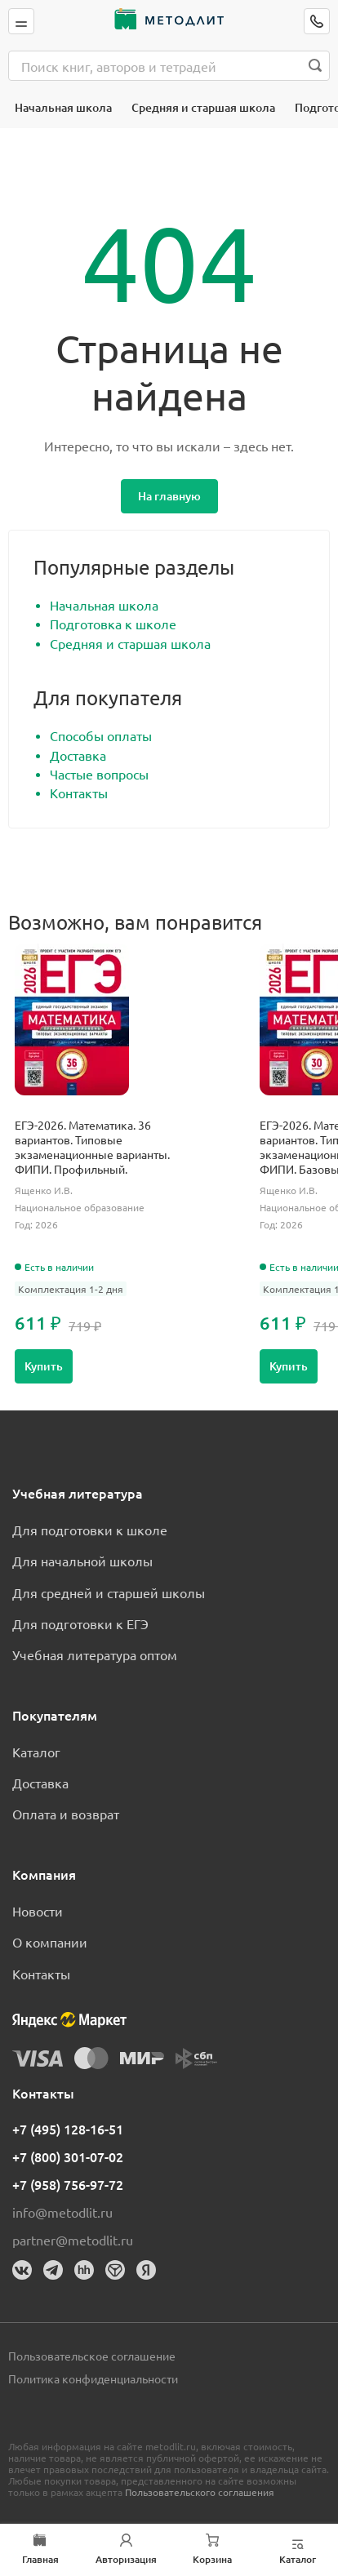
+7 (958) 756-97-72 (67, 2184)
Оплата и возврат (65, 1813)
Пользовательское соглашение (92, 2355)
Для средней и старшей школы (108, 1592)
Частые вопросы (99, 774)
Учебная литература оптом (94, 1654)
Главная (40, 2559)
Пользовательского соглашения (199, 2491)
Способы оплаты (101, 735)
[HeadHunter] (84, 2270)
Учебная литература (77, 1493)
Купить (43, 1366)
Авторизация (126, 2559)
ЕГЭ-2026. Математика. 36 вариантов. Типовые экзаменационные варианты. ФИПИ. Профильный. (92, 1146)
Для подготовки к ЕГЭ (80, 1623)
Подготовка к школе (113, 623)
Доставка (78, 755)
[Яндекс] (146, 2270)
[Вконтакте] (22, 2270)
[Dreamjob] (115, 2270)
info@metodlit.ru (62, 2212)
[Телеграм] (53, 2270)
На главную (169, 496)
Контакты (79, 792)
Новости (37, 1911)
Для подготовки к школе (89, 1529)
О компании (49, 1942)
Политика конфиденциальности (93, 2378)
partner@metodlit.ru (72, 2239)
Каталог (36, 1751)
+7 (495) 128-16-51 (67, 2128)
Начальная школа (63, 107)
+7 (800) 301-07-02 (67, 2156)
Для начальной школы (82, 1560)
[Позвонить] (317, 21)
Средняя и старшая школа (203, 107)
